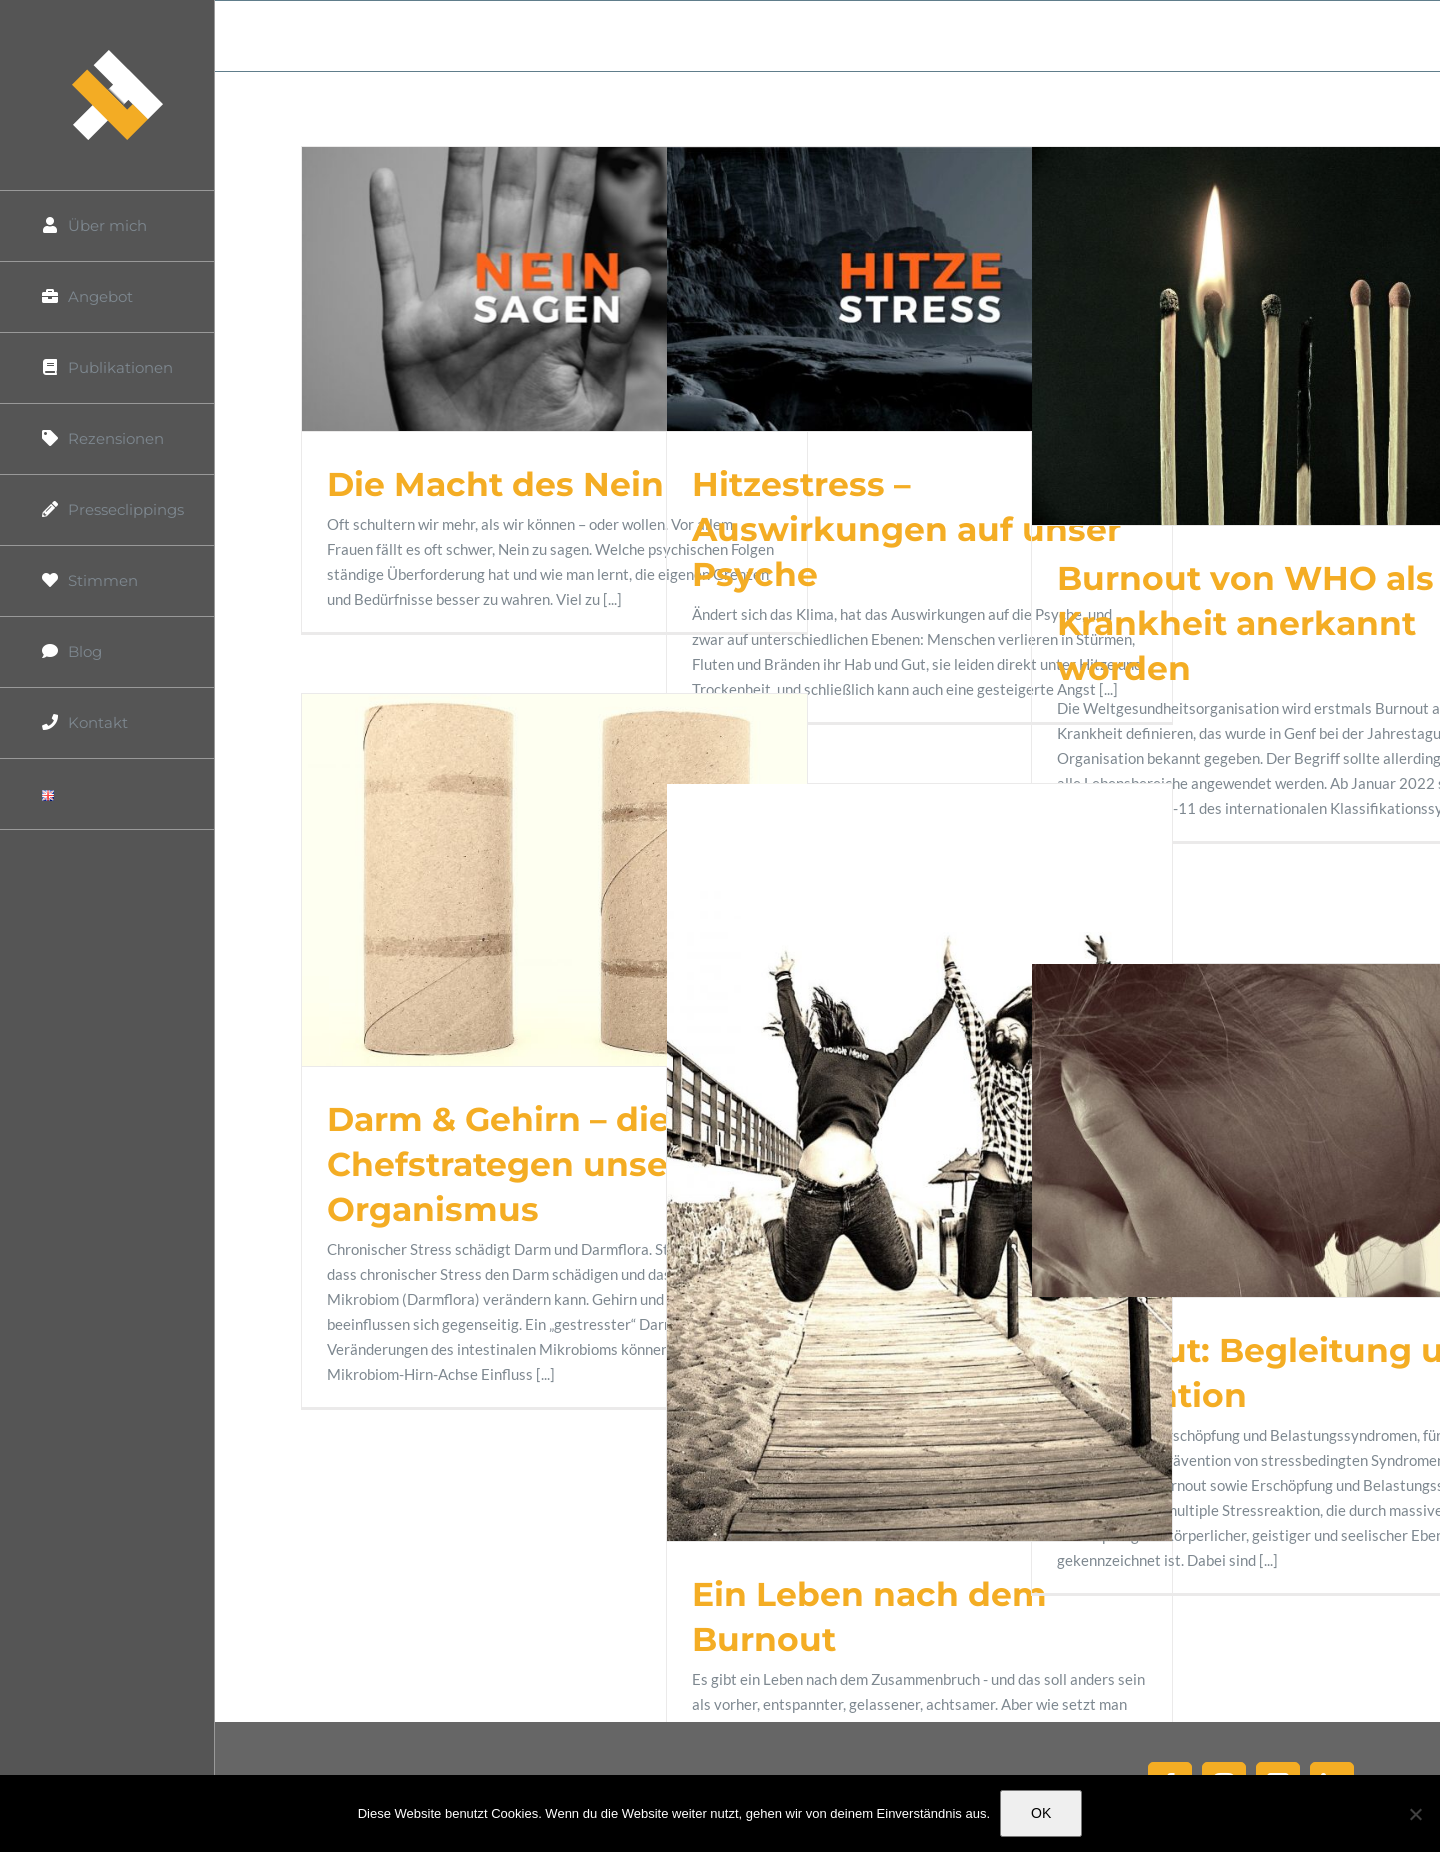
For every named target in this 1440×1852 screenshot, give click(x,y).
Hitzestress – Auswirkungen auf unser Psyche (906, 529)
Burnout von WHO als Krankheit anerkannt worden (1245, 623)
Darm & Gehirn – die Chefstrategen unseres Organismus (524, 1164)
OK (1041, 1813)
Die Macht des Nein (495, 484)
